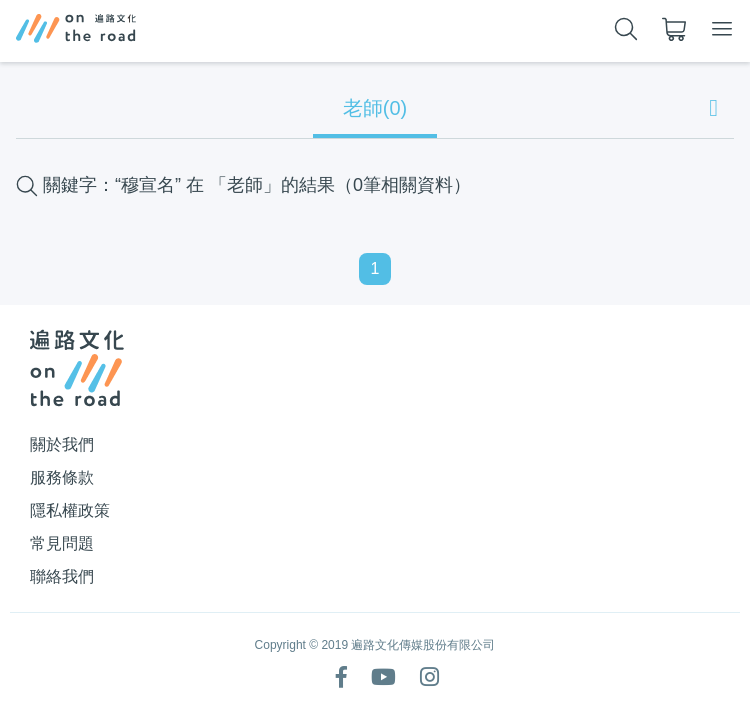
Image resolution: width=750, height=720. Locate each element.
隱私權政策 (70, 510)
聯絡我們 (62, 576)
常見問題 (62, 543)
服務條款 (62, 477)
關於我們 (62, 444)
